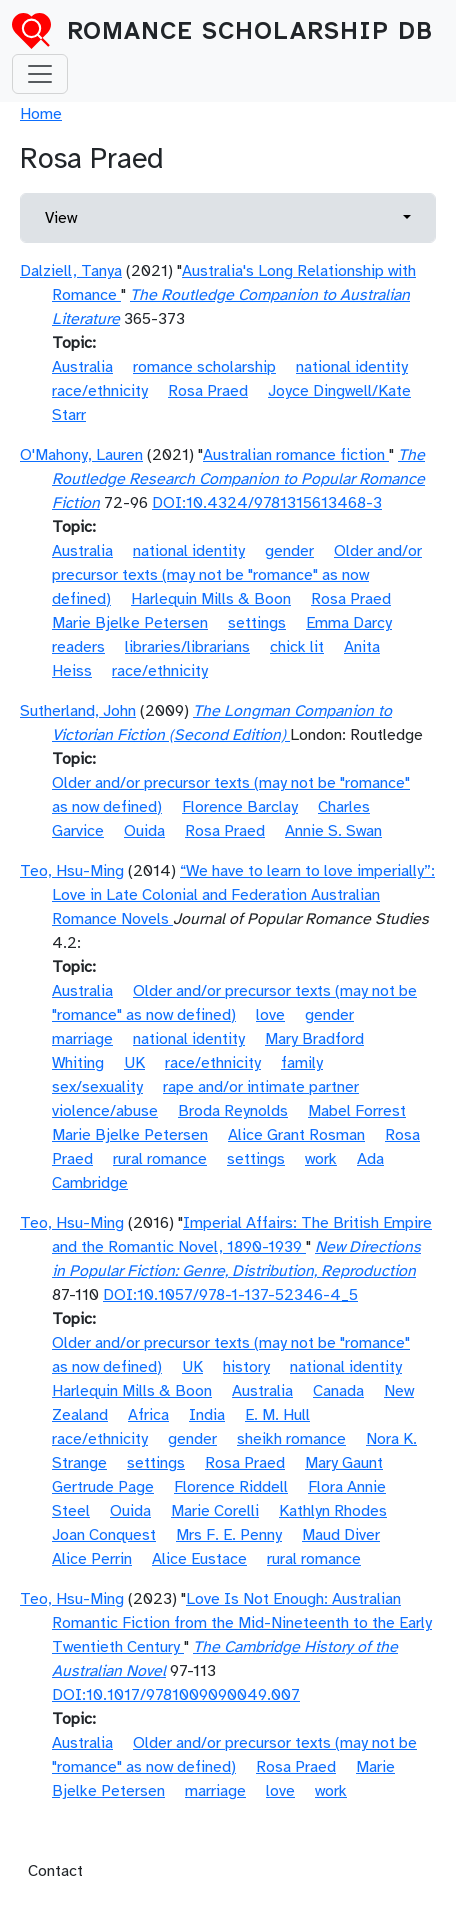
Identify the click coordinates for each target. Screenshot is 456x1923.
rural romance (160, 1159)
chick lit (297, 647)
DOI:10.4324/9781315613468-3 (267, 503)
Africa (148, 1415)
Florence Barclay (240, 807)
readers (78, 647)
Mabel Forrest (357, 1111)
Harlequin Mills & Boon (211, 599)
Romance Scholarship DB (250, 31)
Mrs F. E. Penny (229, 1535)
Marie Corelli (215, 1511)
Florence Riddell (231, 1487)
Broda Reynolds (233, 1111)
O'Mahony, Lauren (81, 455)
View (61, 218)
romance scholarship (204, 367)
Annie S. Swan (333, 831)
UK (134, 1063)
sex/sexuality (97, 1087)
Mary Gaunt (344, 1463)
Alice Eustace (199, 1559)
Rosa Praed (208, 391)
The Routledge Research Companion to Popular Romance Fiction (238, 479)
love (270, 1015)
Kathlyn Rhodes (333, 1511)
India (207, 1415)
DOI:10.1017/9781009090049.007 (176, 1695)
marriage (82, 1039)
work (321, 1159)
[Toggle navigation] (40, 74)
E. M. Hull (277, 1415)
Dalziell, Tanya (71, 271)
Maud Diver (341, 1535)
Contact (55, 1871)
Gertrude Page (103, 1487)
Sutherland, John (78, 711)
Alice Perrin (92, 1559)
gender (289, 551)
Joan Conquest (104, 1535)
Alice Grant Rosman (296, 1135)
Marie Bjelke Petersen (130, 623)
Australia (82, 367)
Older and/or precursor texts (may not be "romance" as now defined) (237, 575)
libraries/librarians (187, 647)
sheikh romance (291, 1439)
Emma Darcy (349, 623)
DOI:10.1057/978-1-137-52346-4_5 (230, 1295)
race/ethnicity (100, 391)
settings (257, 623)
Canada (338, 1391)
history (246, 1367)
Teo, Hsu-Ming (72, 871)
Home (41, 114)
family (302, 1063)
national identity (352, 367)
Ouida (144, 831)
